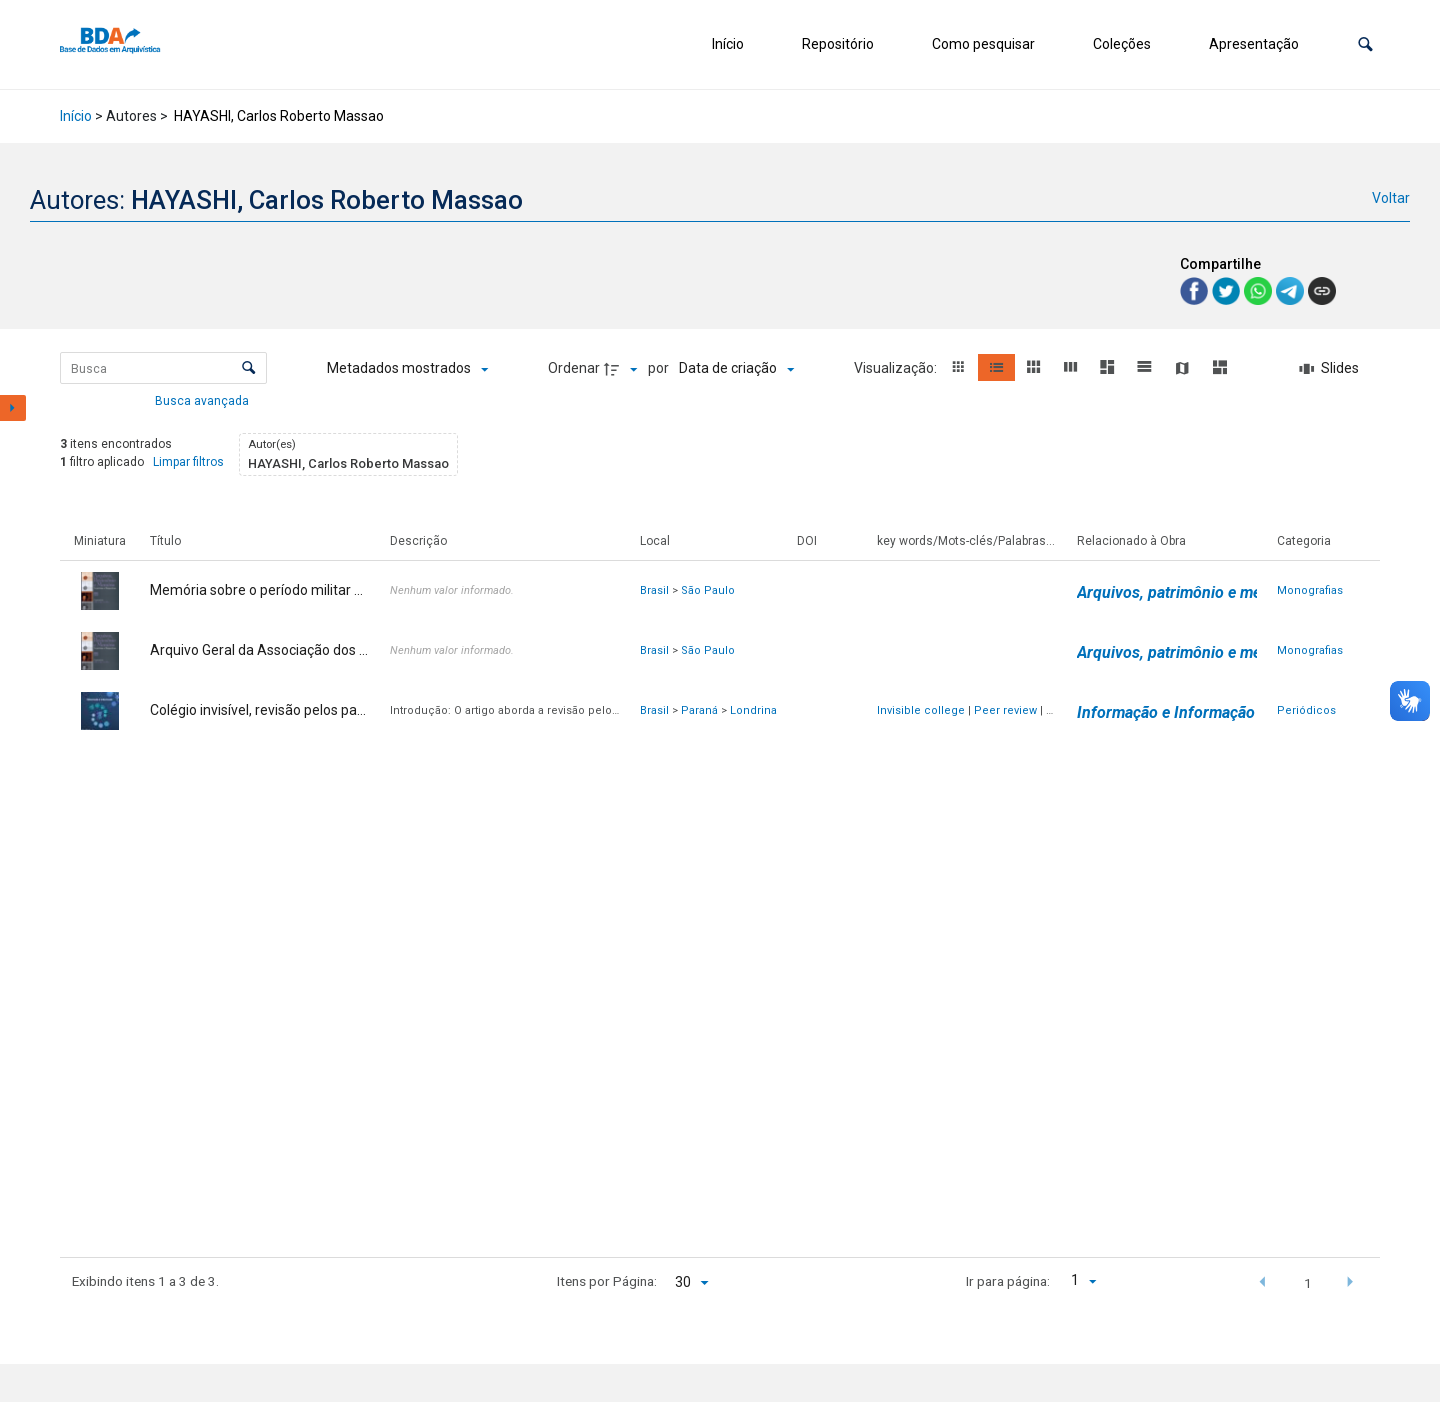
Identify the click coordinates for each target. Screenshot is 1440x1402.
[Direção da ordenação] (623, 369)
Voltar (1391, 198)
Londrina (753, 710)
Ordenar (574, 368)
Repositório (838, 44)
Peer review (1005, 710)
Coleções (1122, 44)
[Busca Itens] (163, 368)
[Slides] (1330, 369)
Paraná (699, 710)
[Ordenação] (736, 369)
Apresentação (1254, 44)
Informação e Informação (1166, 712)
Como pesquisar (983, 44)
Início (728, 44)
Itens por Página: (607, 1281)
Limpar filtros (188, 462)
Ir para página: (1008, 1281)
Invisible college (921, 710)
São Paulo (708, 590)
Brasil (654, 590)
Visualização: (897, 368)
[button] (1365, 44)
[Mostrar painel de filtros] (13, 408)
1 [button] (1308, 1283)
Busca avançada (203, 400)
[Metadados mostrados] (407, 369)
